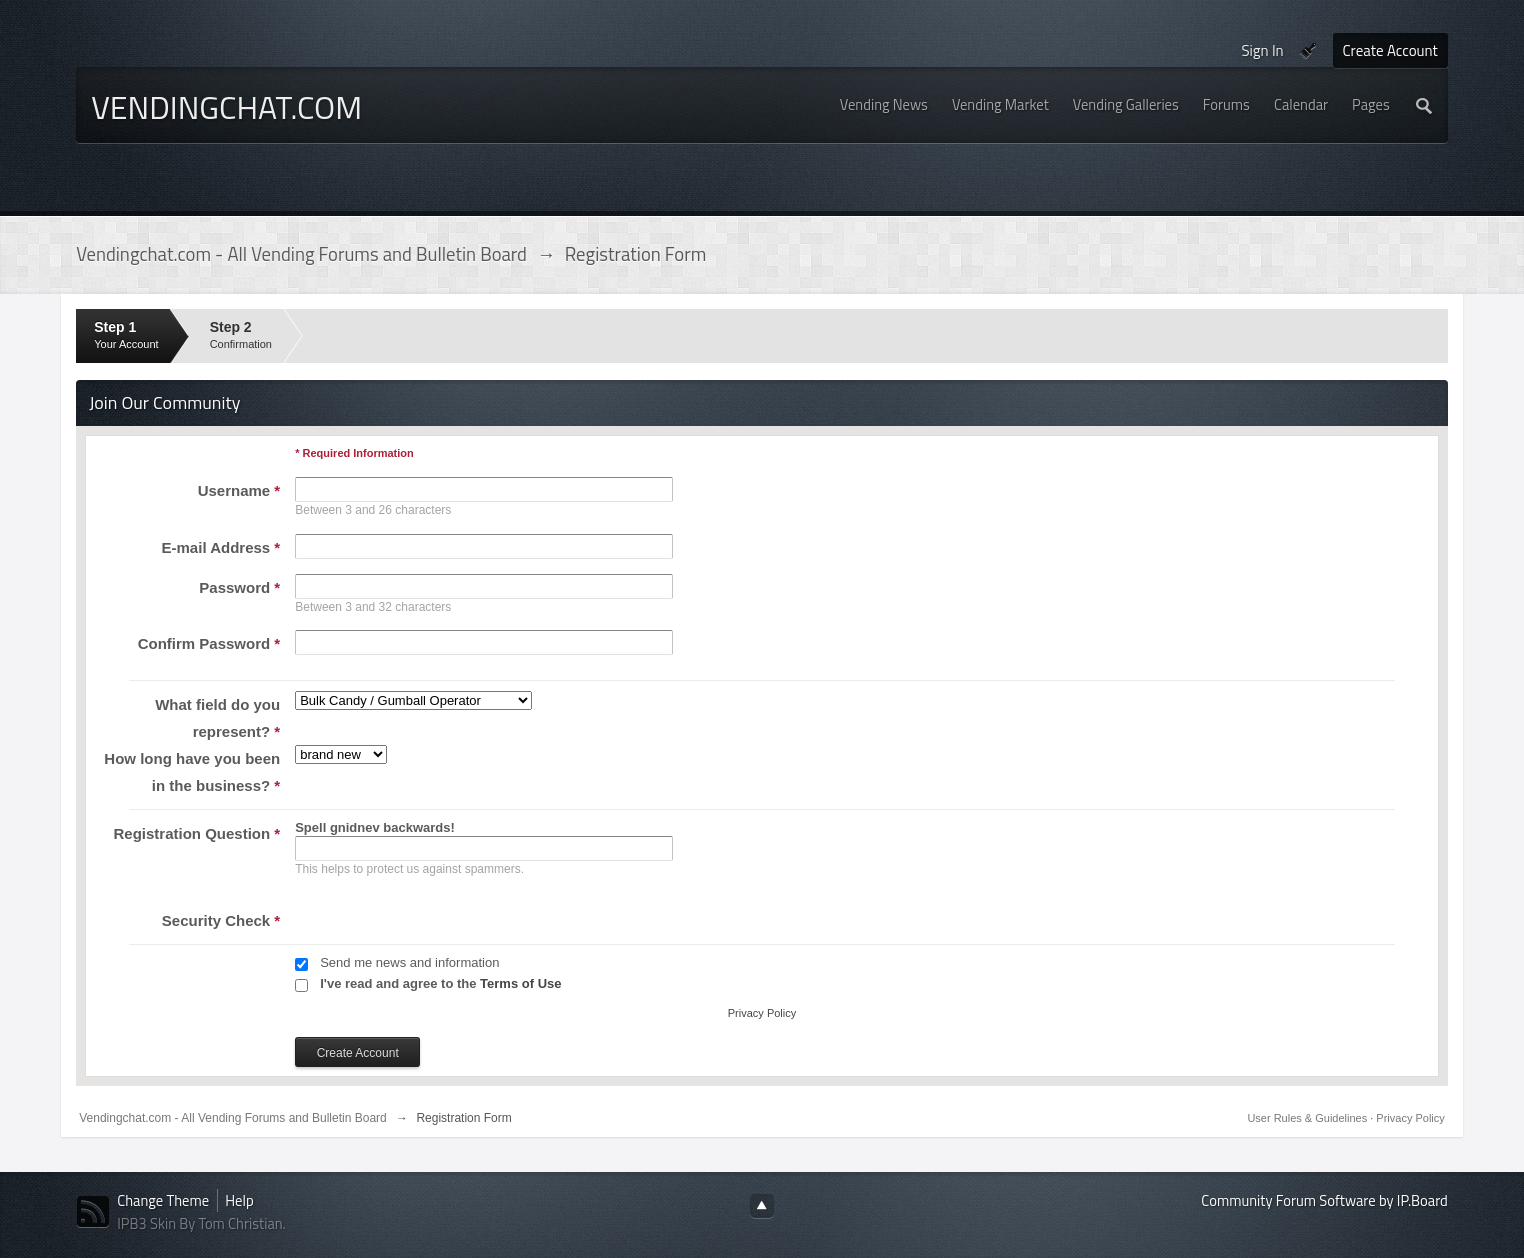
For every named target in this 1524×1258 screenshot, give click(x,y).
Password (239, 587)
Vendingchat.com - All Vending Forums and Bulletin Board (233, 1118)
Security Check (221, 920)
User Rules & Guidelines (1308, 1118)
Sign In (1262, 50)
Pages (1371, 104)
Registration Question (197, 833)
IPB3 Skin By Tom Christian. (201, 1223)
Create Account (1390, 50)
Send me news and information (409, 962)
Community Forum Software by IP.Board (1324, 1200)
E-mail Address (221, 547)
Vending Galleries (1126, 104)
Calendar (1301, 104)
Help (239, 1200)
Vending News (884, 104)
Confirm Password (209, 643)
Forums (1226, 104)
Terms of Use (520, 983)
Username (239, 490)
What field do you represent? (217, 718)
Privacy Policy (762, 1013)
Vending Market (1000, 104)
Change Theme (163, 1200)
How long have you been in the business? (192, 772)
